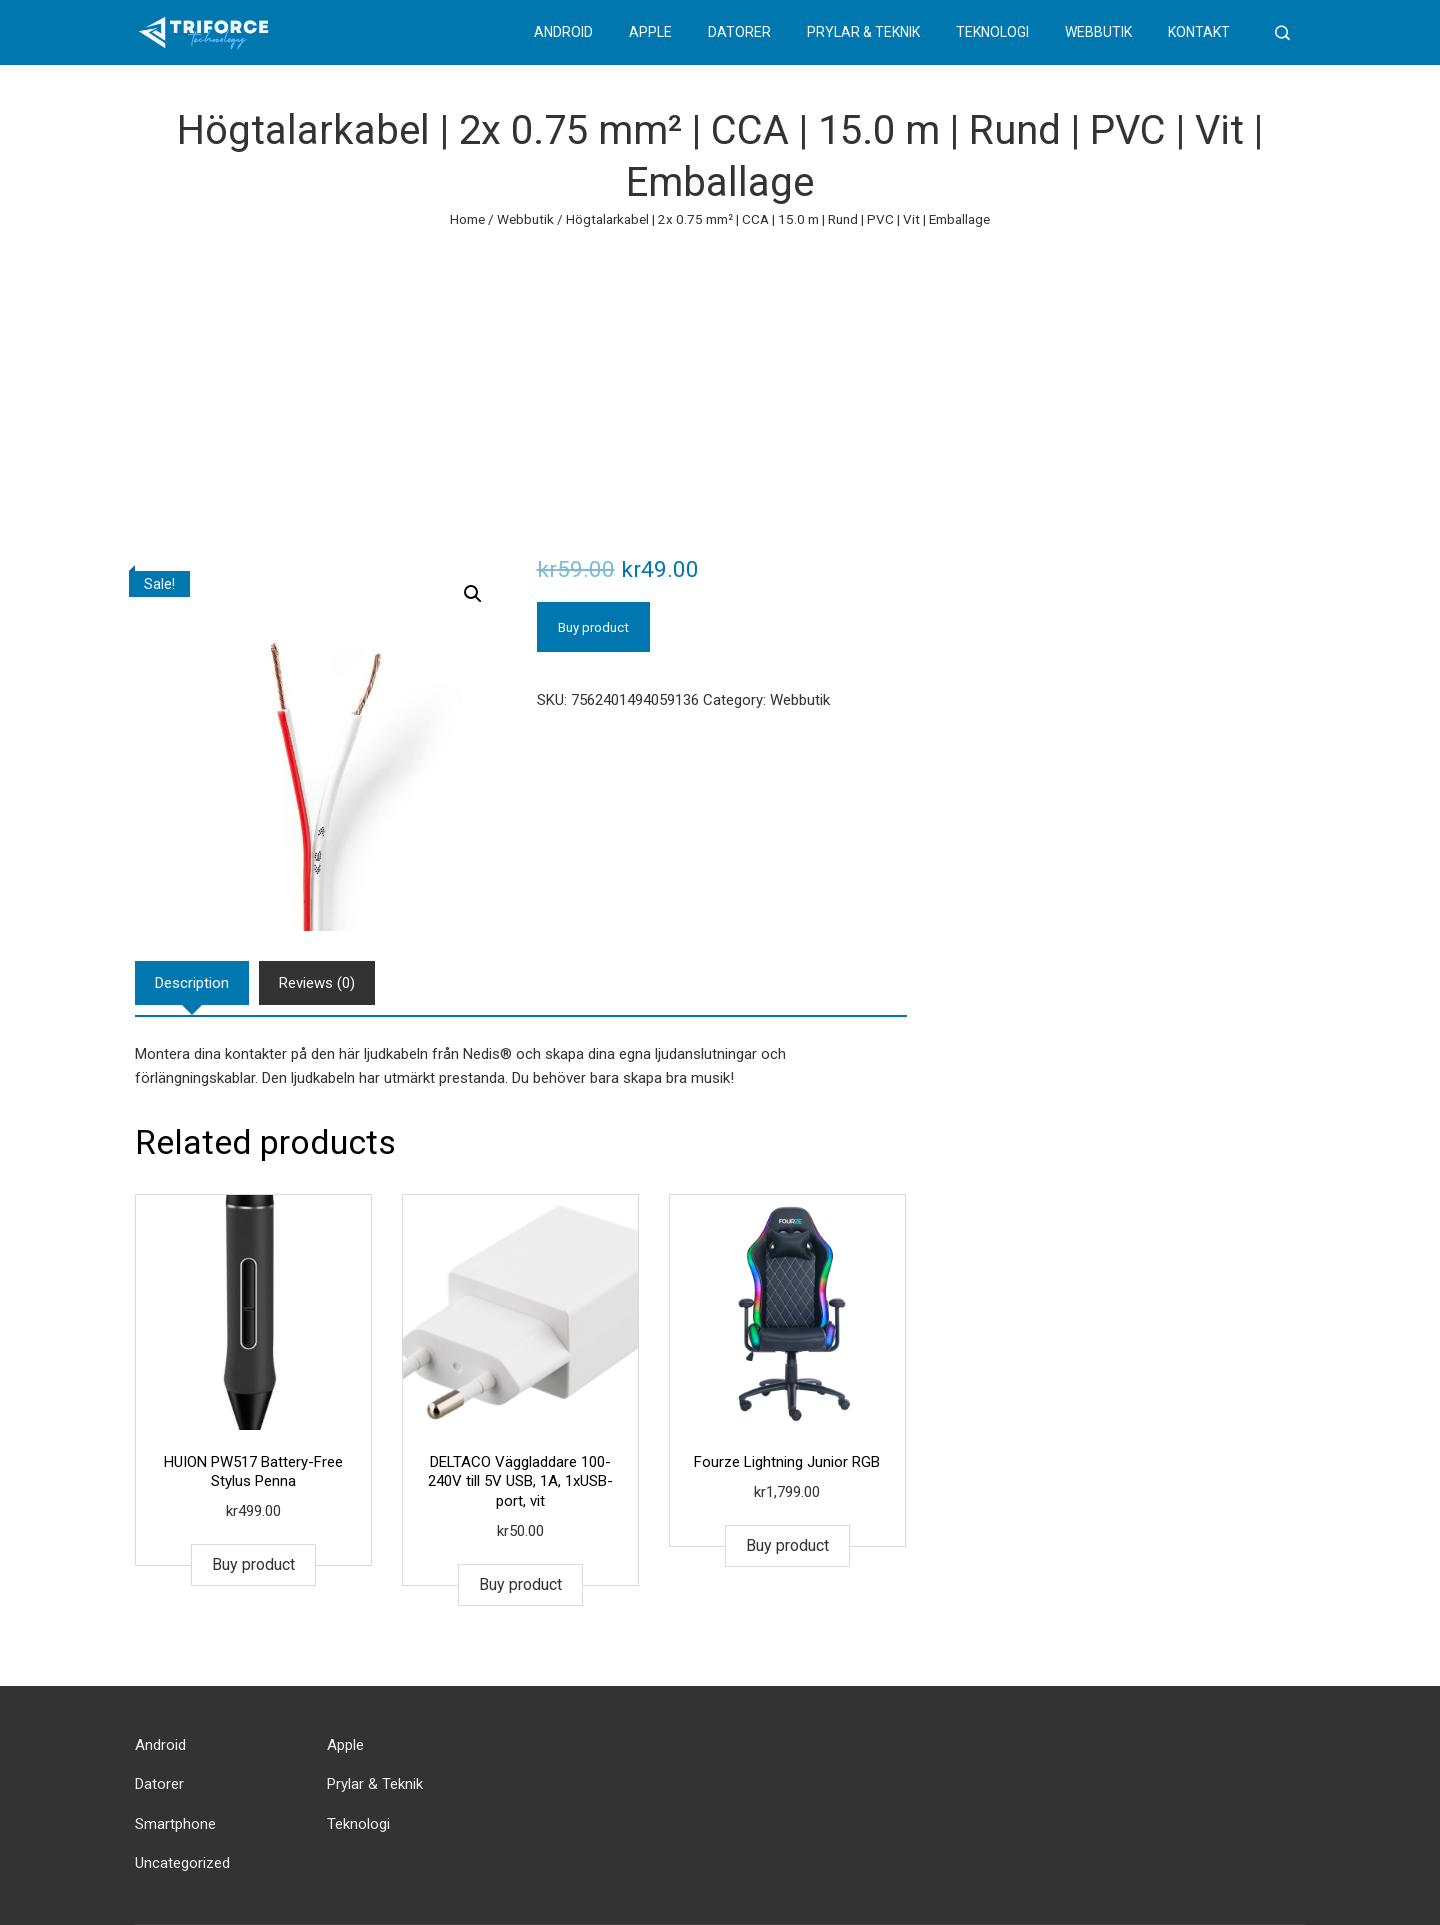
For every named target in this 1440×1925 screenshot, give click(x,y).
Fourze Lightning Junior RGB (787, 1462)
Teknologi (992, 32)
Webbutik (1098, 32)
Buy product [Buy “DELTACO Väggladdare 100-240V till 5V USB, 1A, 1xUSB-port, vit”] (520, 1584)
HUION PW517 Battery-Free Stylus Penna (253, 1472)
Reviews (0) (317, 983)
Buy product (593, 627)
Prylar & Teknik (863, 32)
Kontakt (1199, 32)
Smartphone (175, 1824)
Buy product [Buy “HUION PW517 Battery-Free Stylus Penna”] (253, 1564)
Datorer (739, 32)
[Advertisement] (720, 381)
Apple (650, 32)
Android (563, 32)
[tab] (192, 983)
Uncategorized (182, 1863)
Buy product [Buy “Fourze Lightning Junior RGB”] (787, 1545)
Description (192, 983)
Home (467, 219)
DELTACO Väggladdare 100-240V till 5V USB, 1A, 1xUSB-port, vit (520, 1481)
